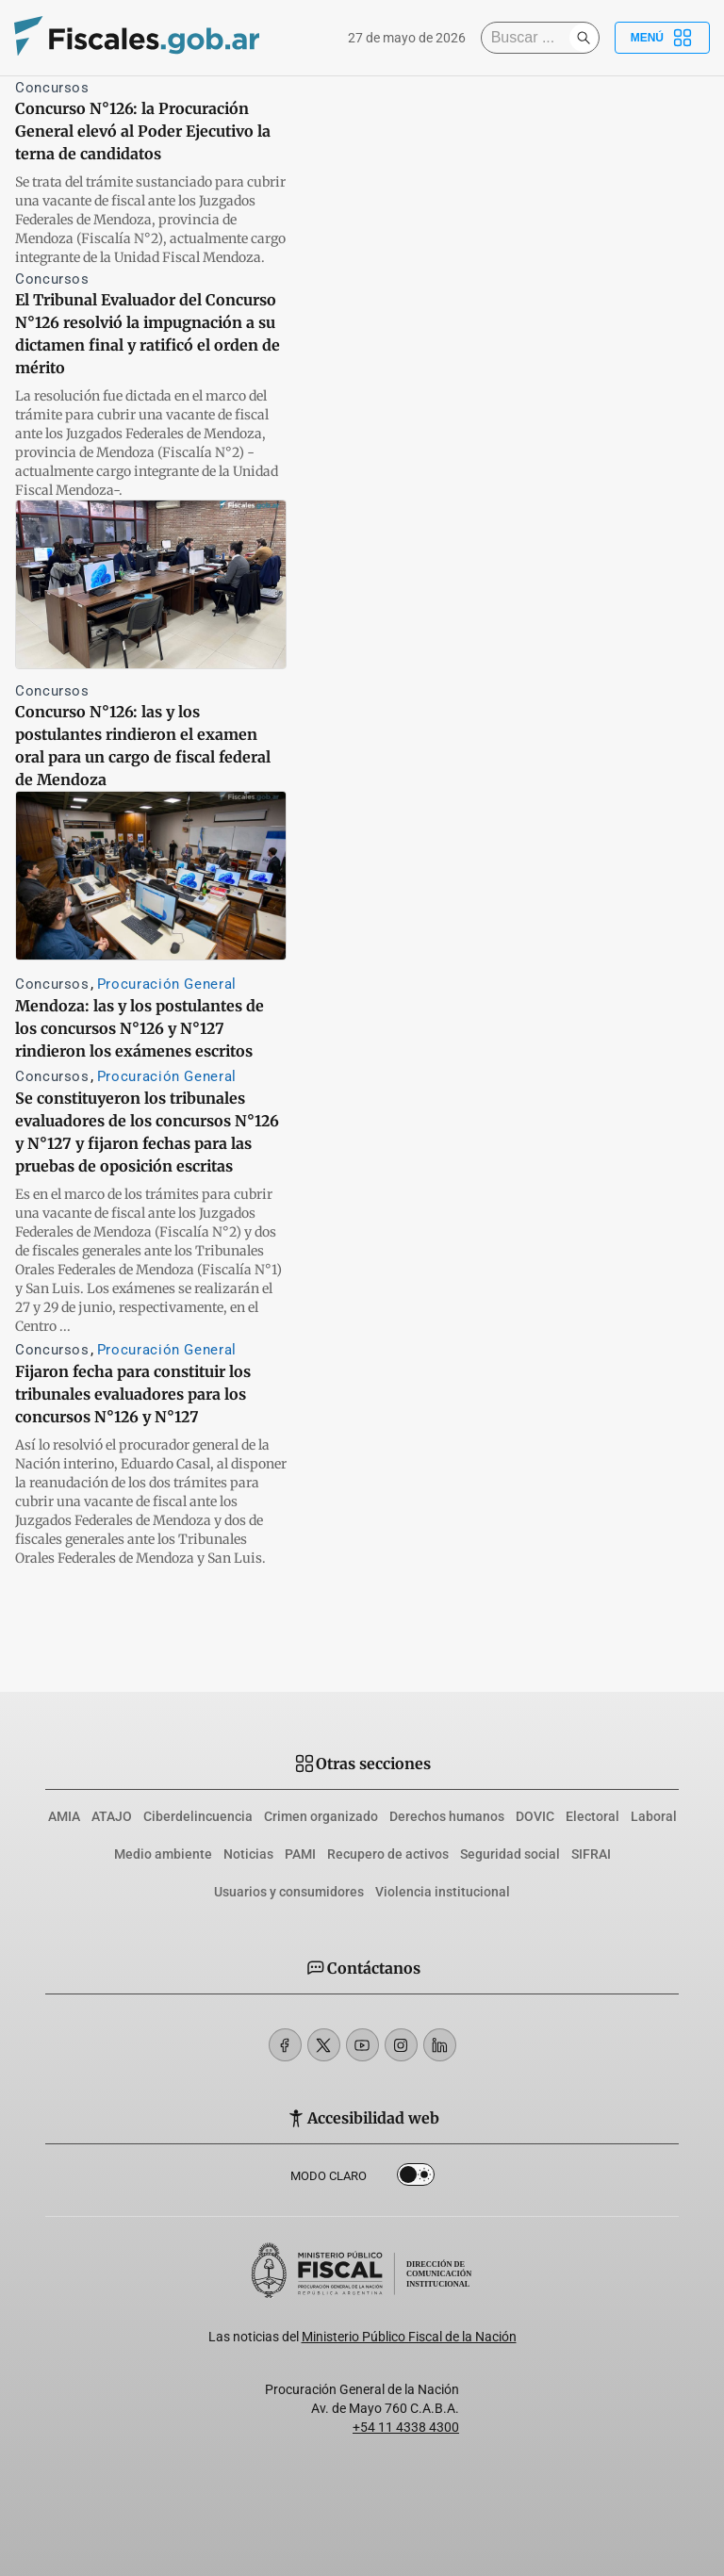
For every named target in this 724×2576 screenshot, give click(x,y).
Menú (662, 37)
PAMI (300, 1854)
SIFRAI (591, 1854)
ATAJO (111, 1816)
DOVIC (535, 1816)
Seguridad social (510, 1854)
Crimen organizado (321, 1816)
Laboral (654, 1816)
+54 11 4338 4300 (406, 2427)
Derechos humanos (446, 1816)
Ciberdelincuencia (198, 1816)
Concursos (52, 87)
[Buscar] (529, 37)
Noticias (248, 1854)
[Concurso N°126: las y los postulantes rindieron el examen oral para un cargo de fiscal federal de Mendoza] (151, 584)
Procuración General (167, 984)
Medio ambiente (163, 1854)
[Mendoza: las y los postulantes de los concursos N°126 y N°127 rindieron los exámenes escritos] (151, 875)
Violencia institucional (442, 1891)
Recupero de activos (388, 1854)
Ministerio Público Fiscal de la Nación (409, 2336)
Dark (416, 2178)
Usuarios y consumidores (289, 1891)
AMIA (64, 1816)
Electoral (592, 1816)
